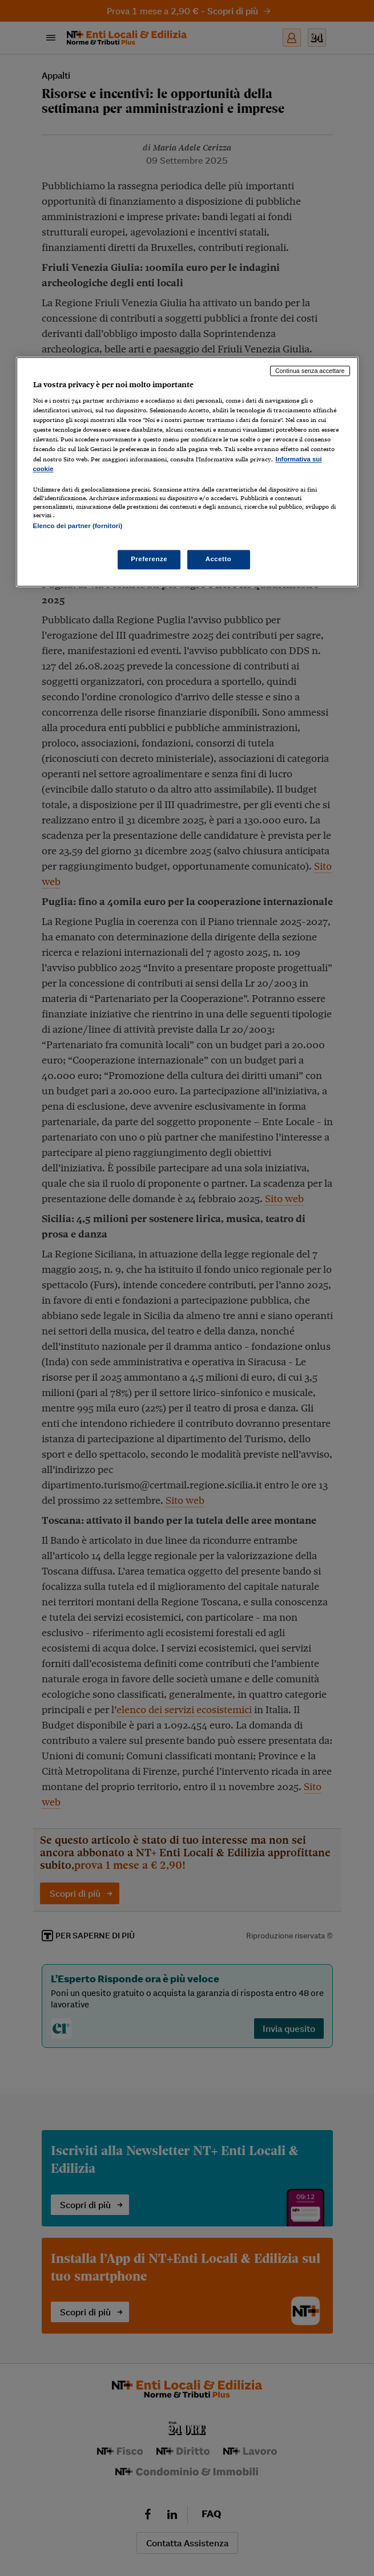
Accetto (219, 558)
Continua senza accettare (310, 370)
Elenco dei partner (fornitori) (78, 525)
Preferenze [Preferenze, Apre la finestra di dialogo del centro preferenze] (149, 558)
